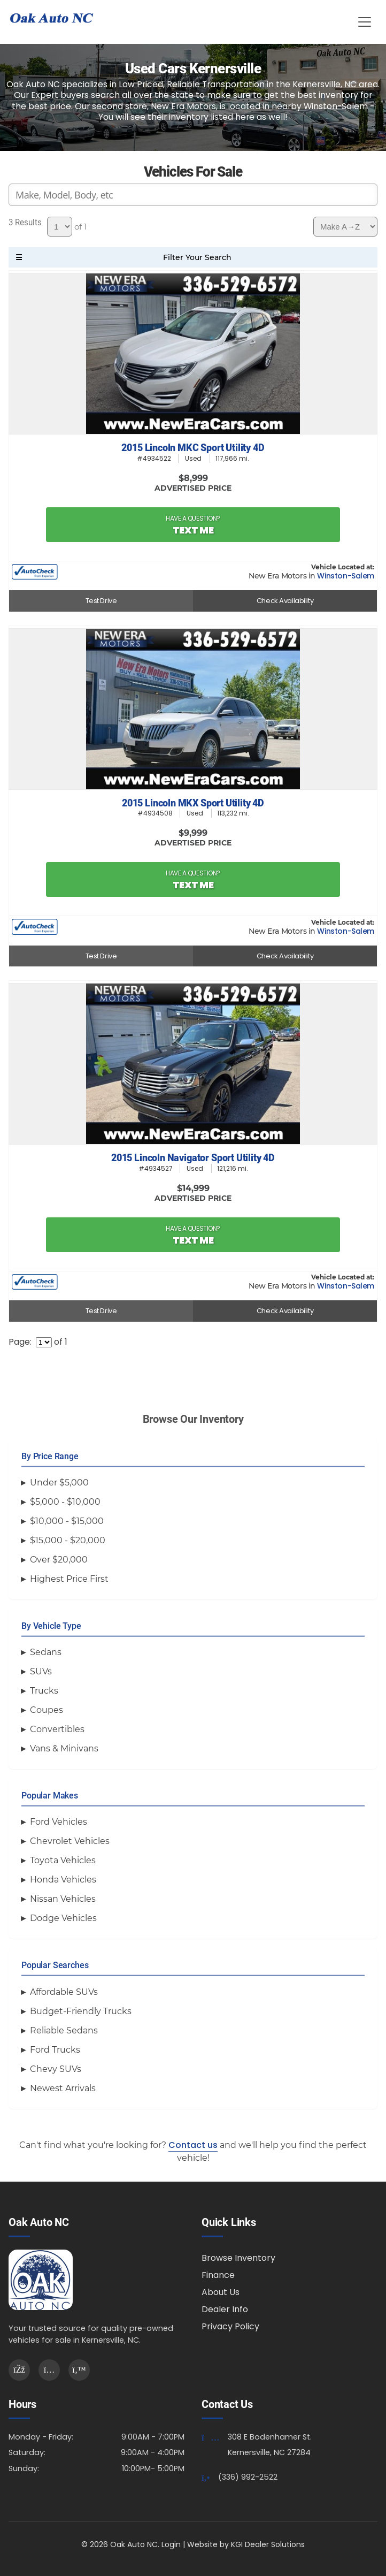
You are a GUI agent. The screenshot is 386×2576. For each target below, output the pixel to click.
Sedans (45, 1652)
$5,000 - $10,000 (65, 1502)
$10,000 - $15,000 (67, 1521)
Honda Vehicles (63, 1879)
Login (171, 2544)
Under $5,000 (59, 1482)
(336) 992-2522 (247, 2477)
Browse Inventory (238, 2258)
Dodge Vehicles (63, 1918)
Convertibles (57, 1729)
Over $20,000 (59, 1559)
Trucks (44, 1691)
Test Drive (101, 601)
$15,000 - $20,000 (67, 1540)
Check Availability (285, 601)
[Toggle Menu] (364, 22)
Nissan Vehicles (63, 1899)
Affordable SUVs (64, 1992)
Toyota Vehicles (63, 1860)
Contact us (193, 2145)
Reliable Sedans (64, 2030)
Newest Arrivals (63, 2088)
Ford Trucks (55, 2050)
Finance (218, 2275)
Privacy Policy (230, 2326)
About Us (221, 2292)
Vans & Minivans (64, 1748)
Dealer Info (225, 2309)
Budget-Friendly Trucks (81, 2011)
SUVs (41, 1671)
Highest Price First (69, 1579)
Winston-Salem (345, 575)
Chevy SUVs (55, 2069)
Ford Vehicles (58, 1822)
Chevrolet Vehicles (70, 1841)
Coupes (46, 1710)
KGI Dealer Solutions (268, 2544)
